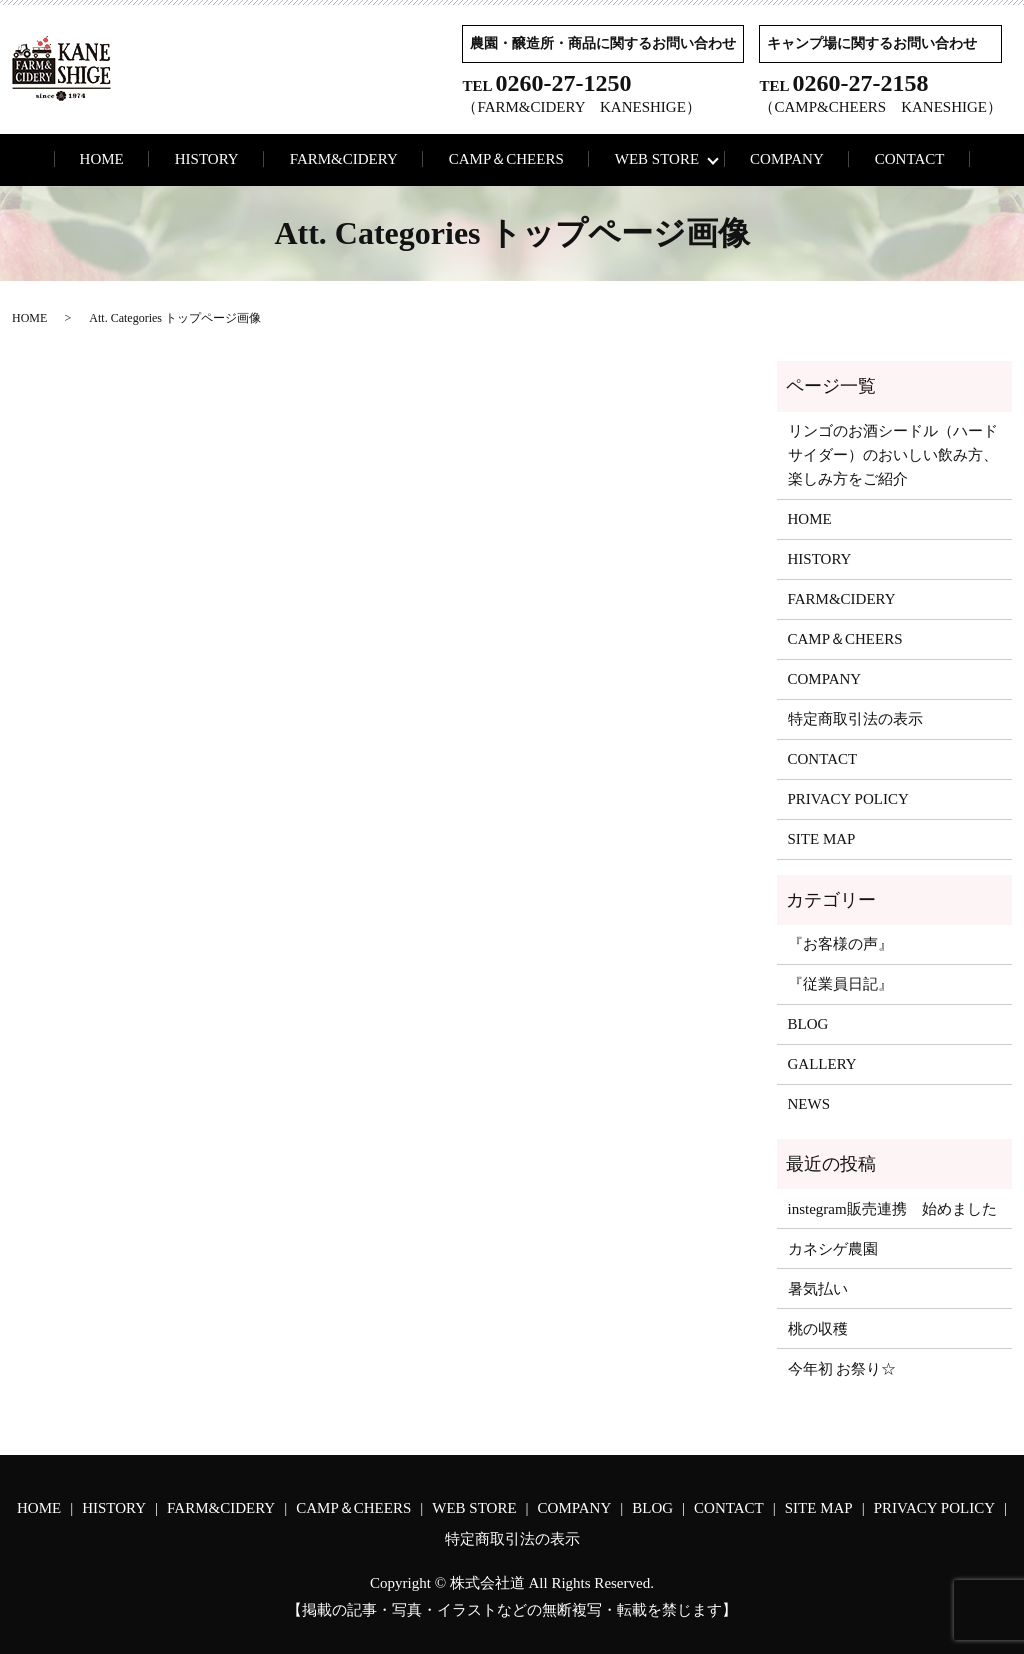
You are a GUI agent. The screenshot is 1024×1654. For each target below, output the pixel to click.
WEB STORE (657, 159)
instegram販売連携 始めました (892, 1209)
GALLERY (822, 1064)
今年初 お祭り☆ (842, 1369)
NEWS (809, 1104)
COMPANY (787, 159)
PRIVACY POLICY (848, 799)
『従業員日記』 (840, 984)
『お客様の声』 (840, 944)
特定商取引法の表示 (855, 719)
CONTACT (910, 159)
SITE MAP (822, 839)
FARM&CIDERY (344, 159)
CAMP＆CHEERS (506, 159)
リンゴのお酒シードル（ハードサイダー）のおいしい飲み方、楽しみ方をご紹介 (893, 455)
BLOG (808, 1024)
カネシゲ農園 (833, 1249)
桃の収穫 (818, 1329)
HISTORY (207, 159)
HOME (102, 159)
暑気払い (818, 1289)
